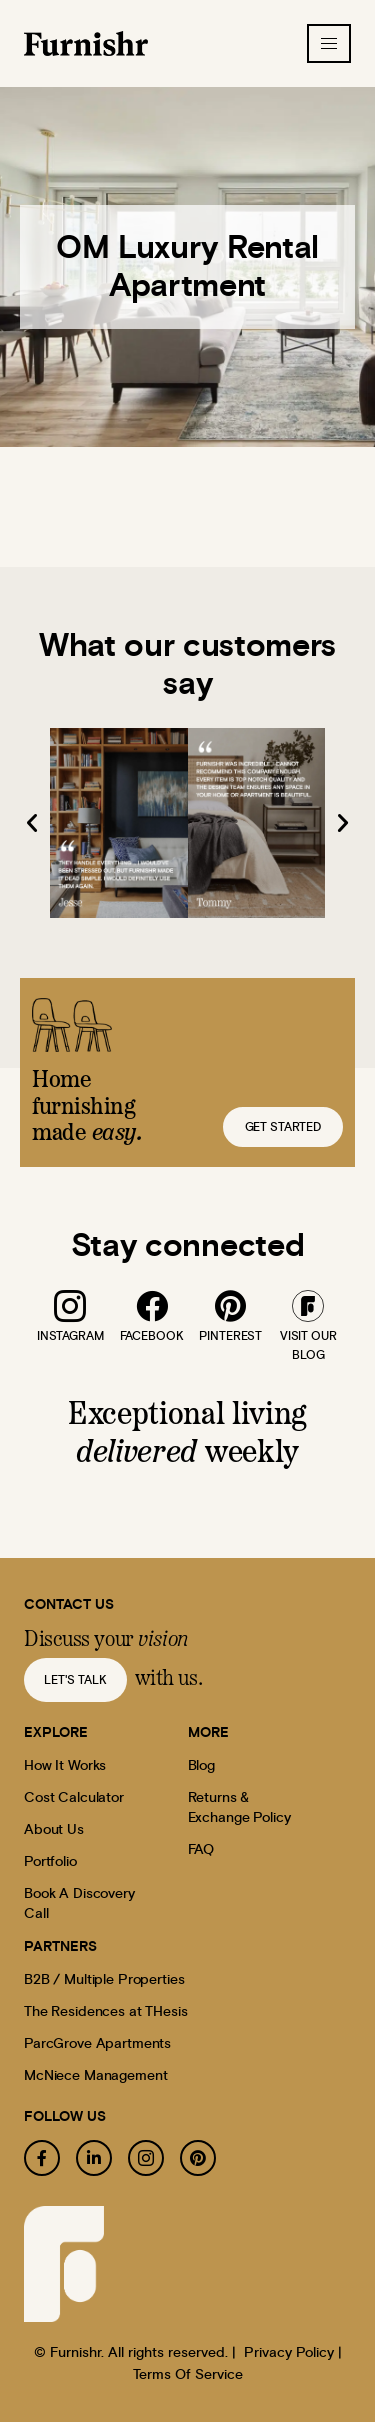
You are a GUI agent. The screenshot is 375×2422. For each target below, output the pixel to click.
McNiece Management (95, 2076)
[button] (32, 823)
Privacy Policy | (293, 2353)
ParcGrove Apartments (97, 2044)
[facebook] (151, 1306)
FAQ (201, 1850)
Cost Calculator (74, 1798)
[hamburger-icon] (329, 43)
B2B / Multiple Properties (104, 1980)
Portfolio (50, 1862)
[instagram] (70, 1306)
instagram (70, 1336)
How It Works (65, 1766)
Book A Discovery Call (79, 1904)
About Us (54, 1830)
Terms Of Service (188, 2375)
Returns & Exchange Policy (239, 1808)
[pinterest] (231, 1306)
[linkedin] (94, 2158)
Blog (201, 1766)
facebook (152, 1336)
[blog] (308, 1306)
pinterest (230, 1336)
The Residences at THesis (106, 2012)
